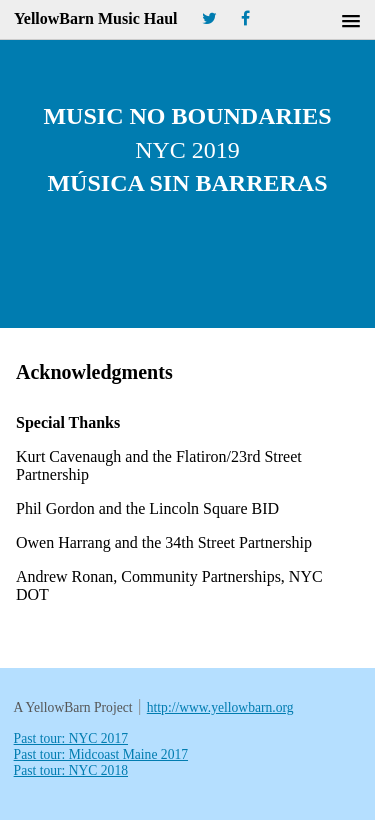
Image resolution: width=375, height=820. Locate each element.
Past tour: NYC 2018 (71, 770)
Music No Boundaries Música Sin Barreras (187, 149)
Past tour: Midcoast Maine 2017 (101, 754)
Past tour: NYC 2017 (71, 738)
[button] (351, 22)
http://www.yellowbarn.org (220, 707)
